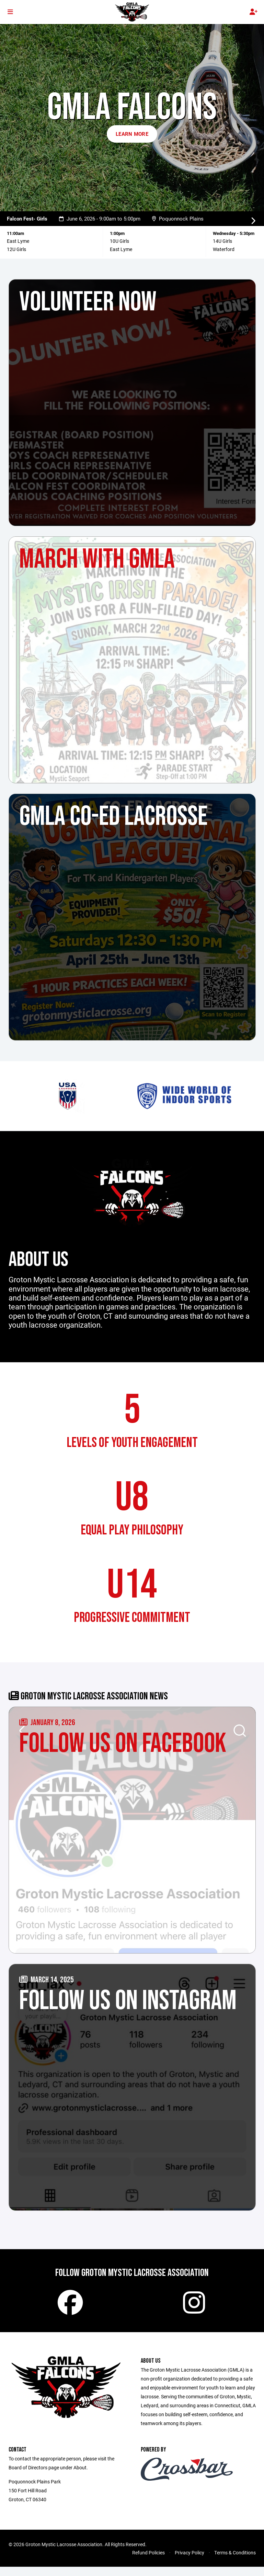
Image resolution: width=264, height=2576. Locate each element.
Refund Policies (148, 2562)
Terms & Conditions (235, 2562)
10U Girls (119, 241)
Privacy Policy (189, 2562)
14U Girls (222, 241)
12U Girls (16, 249)
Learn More (132, 133)
